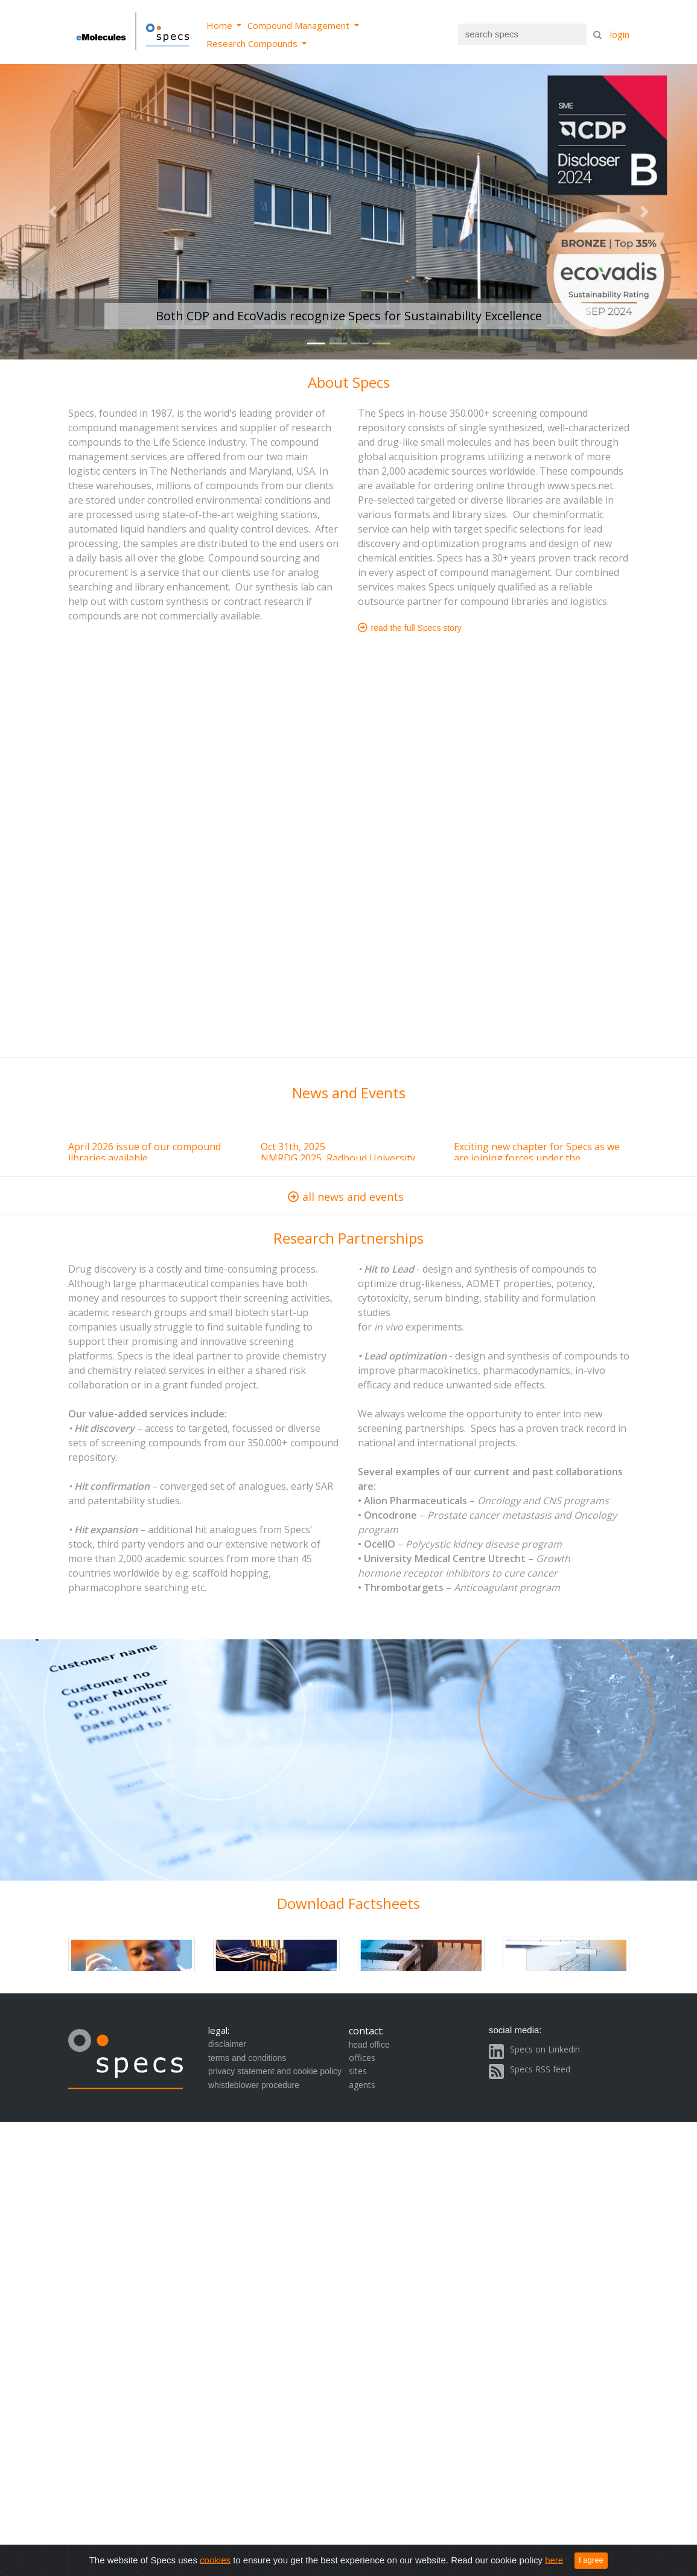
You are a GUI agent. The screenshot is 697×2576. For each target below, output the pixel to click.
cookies (215, 2559)
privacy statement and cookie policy (275, 2071)
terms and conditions (247, 2058)
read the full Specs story (410, 628)
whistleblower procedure (253, 2085)
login (619, 34)
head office (369, 2044)
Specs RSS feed (540, 2069)
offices (362, 2057)
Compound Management (299, 25)
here (554, 2559)
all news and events (349, 1196)
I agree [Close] (591, 2560)
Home (220, 25)
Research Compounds (253, 43)
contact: (366, 2030)
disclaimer (227, 2044)
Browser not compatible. (348, 1115)
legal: (218, 2030)
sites (358, 2071)
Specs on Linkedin (545, 2049)
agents (362, 2084)
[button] (52, 211)
